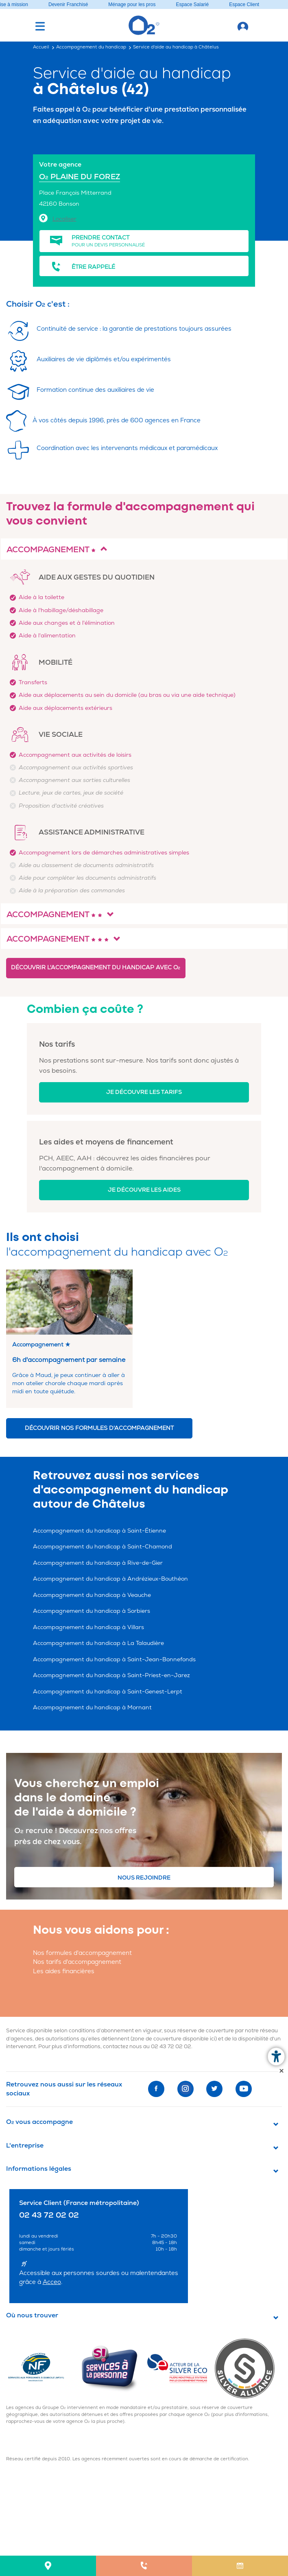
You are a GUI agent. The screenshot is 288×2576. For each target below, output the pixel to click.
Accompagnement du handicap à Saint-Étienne (99, 1530)
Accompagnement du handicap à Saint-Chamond (102, 1546)
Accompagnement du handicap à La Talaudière (98, 1643)
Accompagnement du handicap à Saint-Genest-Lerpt (107, 1691)
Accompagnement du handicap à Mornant (92, 1707)
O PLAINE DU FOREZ (79, 177)
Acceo (52, 2282)
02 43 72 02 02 (171, 2046)
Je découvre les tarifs (144, 1092)
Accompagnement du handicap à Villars (88, 1627)
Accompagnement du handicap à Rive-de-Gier (98, 1562)
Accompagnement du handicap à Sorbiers (91, 1611)
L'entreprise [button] (25, 2145)
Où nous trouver (32, 2315)
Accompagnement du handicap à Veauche (92, 1595)
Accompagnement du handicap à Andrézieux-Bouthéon (110, 1578)
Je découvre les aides (144, 1189)
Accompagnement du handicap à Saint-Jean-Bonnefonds (114, 1659)
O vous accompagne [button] (39, 2122)
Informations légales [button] (38, 2169)
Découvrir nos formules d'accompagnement (99, 1428)
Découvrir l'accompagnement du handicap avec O (95, 967)
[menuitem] (48, 2566)
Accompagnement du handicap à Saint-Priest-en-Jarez (111, 1675)
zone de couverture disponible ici (173, 2039)
